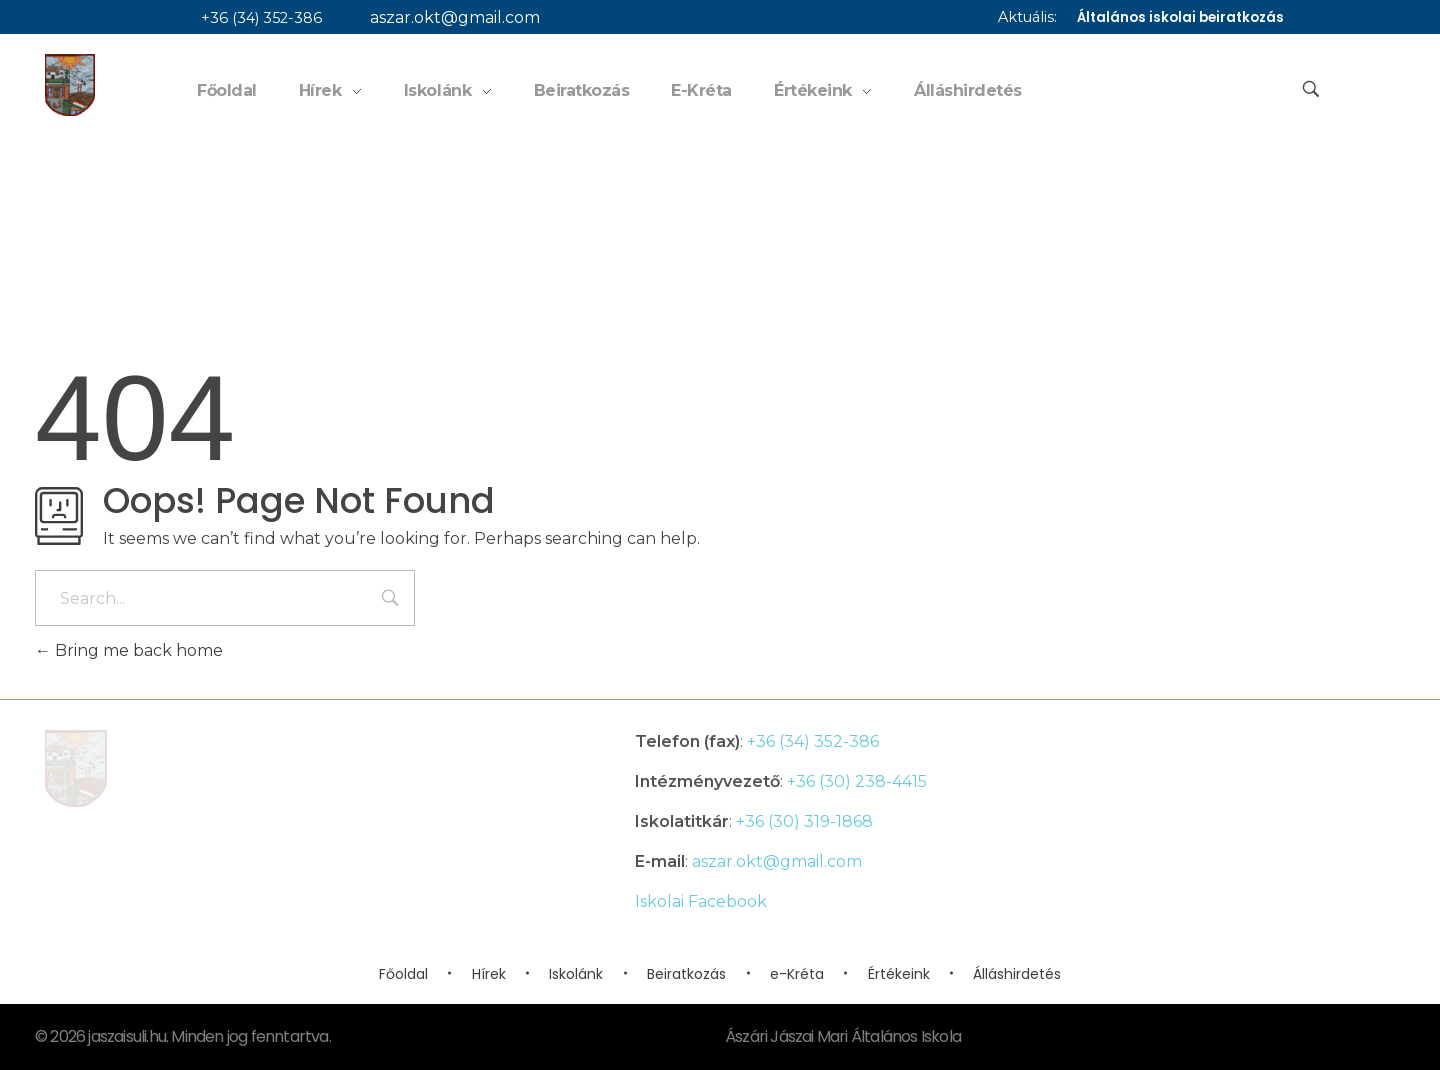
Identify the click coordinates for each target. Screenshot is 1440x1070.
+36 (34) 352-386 (251, 18)
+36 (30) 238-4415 (857, 781)
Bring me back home (129, 650)
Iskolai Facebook (701, 901)
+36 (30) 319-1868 (804, 821)
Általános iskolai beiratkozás (1180, 17)
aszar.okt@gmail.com (445, 17)
